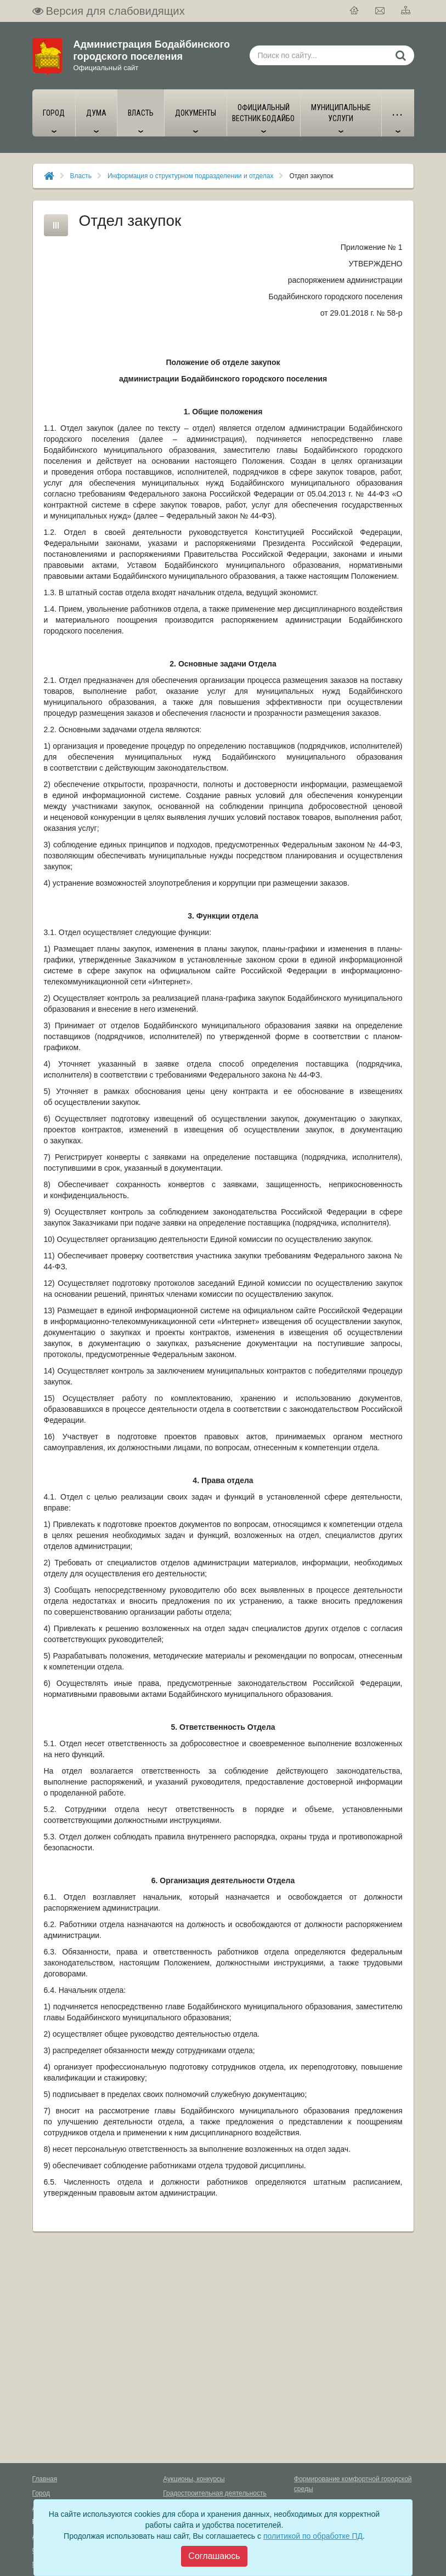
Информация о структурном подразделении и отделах (190, 176)
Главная (45, 2479)
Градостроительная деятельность (215, 2493)
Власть (81, 176)
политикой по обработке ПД (313, 2536)
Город (41, 2493)
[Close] (214, 2556)
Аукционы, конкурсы (194, 2479)
